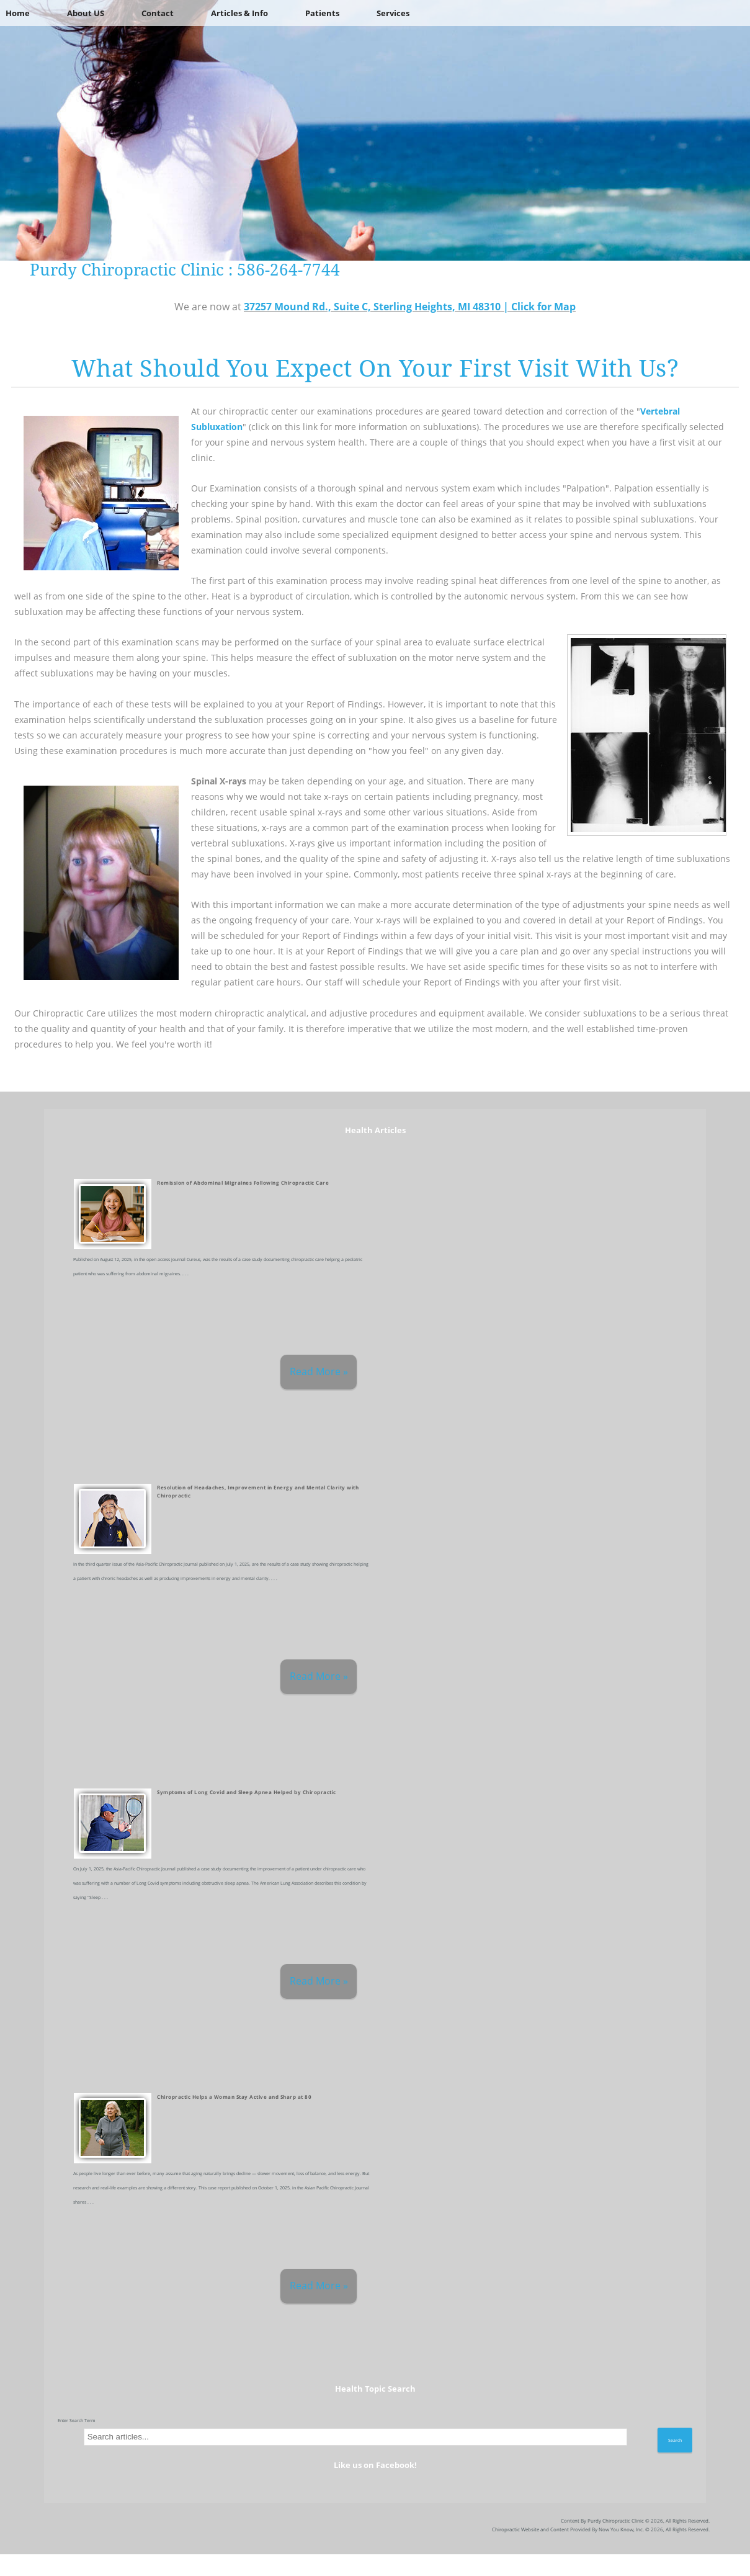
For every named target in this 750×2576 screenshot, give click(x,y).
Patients (322, 13)
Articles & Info (239, 13)
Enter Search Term (77, 2420)
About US (85, 13)
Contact (157, 13)
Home (18, 13)
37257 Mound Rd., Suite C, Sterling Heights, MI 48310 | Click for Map (410, 306)
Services (393, 13)
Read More (315, 1371)
